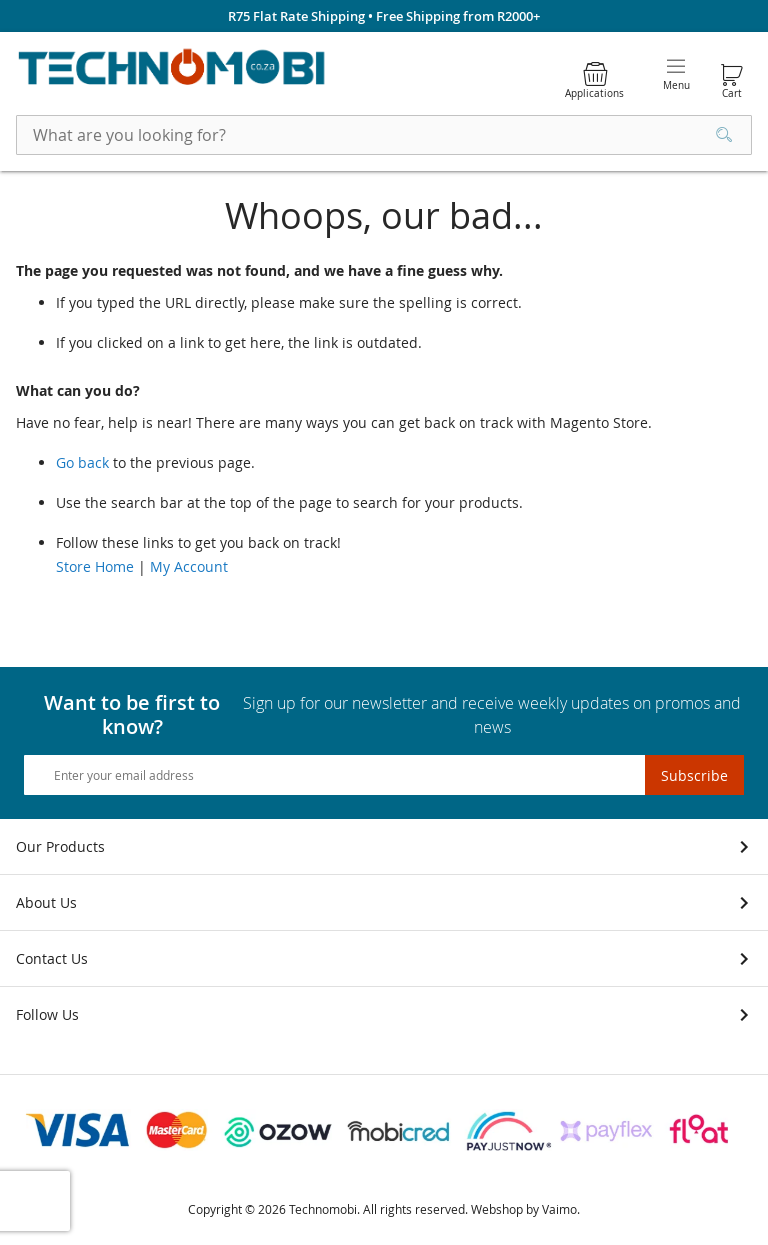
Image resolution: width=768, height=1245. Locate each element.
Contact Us (52, 958)
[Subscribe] (694, 775)
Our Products (60, 846)
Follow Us (47, 1014)
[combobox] (384, 135)
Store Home (95, 566)
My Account (189, 566)
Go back (82, 462)
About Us (46, 902)
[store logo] (172, 69)
